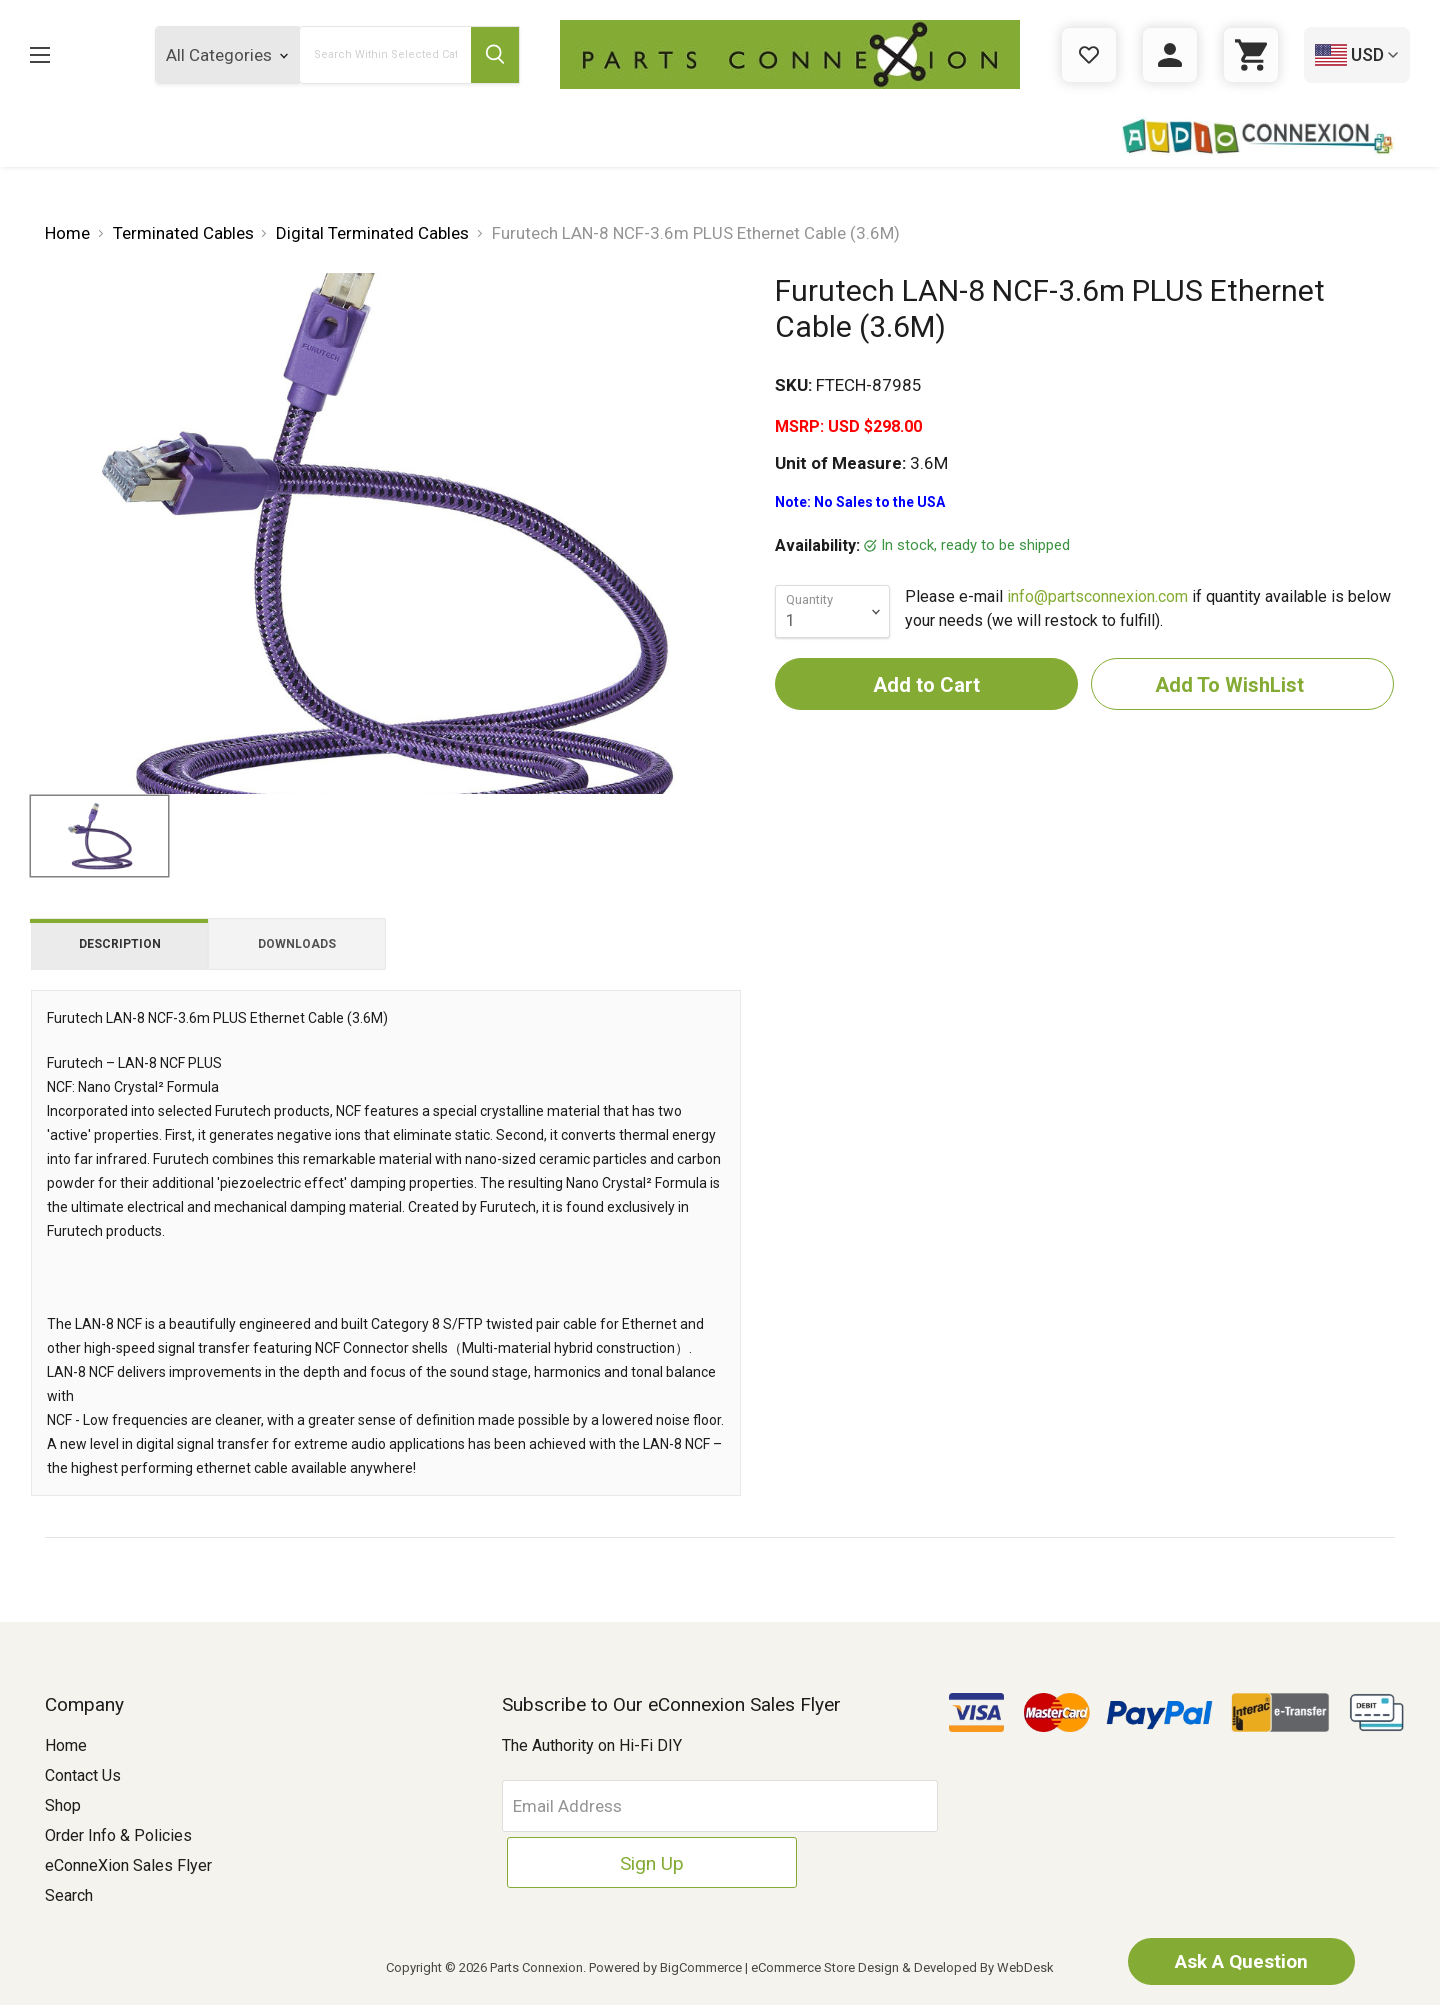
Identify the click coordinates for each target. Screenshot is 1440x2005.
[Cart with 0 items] (1251, 55)
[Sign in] (1170, 55)
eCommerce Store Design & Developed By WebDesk (902, 1967)
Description (120, 944)
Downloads (297, 944)
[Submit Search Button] (492, 55)
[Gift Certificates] (1089, 55)
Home (66, 1745)
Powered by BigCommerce (665, 1967)
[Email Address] (656, 1806)
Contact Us (83, 1775)
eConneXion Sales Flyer (128, 1865)
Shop (63, 1805)
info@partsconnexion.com (1097, 596)
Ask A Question (1225, 1960)
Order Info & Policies (118, 1835)
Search (69, 1895)
